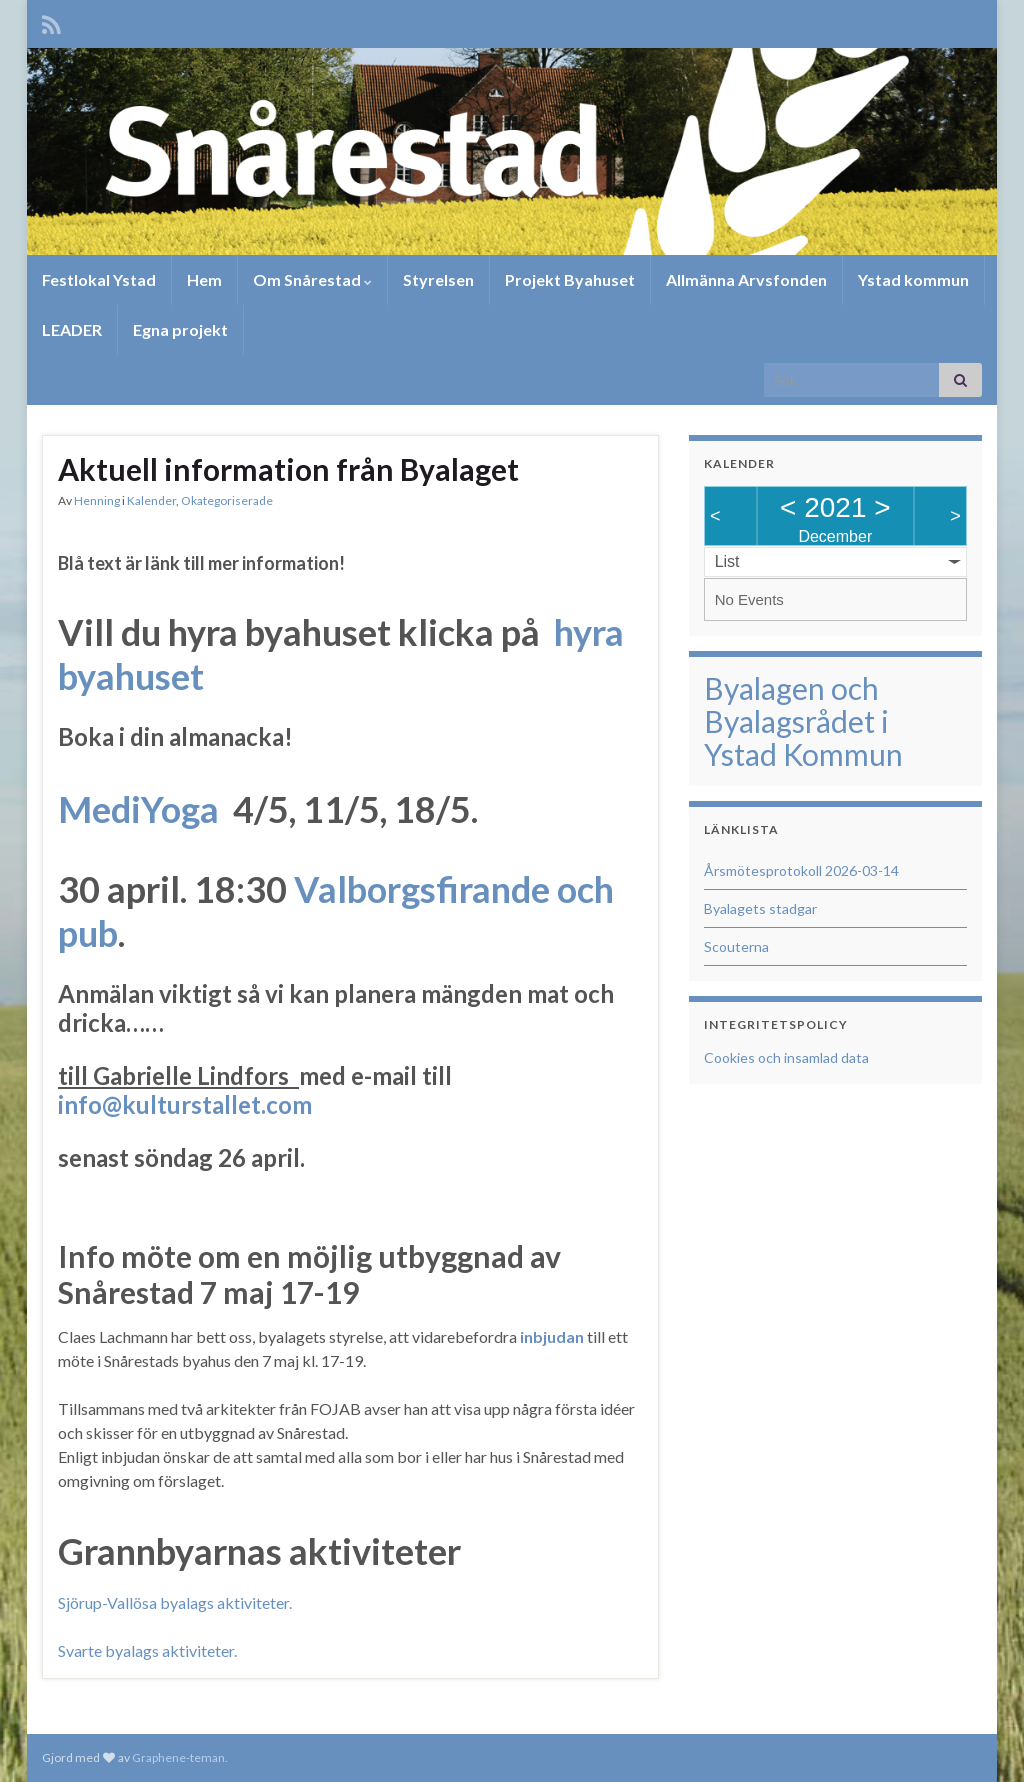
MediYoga (138, 809)
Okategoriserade (227, 500)
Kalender (151, 500)
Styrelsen (438, 279)
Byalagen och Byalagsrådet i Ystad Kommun (803, 721)
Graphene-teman (178, 1757)
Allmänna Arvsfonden (746, 279)
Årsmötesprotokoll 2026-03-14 (801, 870)
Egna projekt (180, 329)
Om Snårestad (312, 279)
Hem (204, 279)
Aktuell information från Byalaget (288, 469)
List (727, 561)
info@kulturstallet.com (185, 1104)
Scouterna (736, 946)
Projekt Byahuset (570, 279)
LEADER (72, 329)
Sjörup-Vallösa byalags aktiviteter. (175, 1602)
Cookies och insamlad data (786, 1057)
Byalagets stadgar (760, 908)
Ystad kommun (913, 279)
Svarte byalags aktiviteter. (147, 1650)
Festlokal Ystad (99, 279)
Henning (97, 500)
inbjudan (552, 1336)
